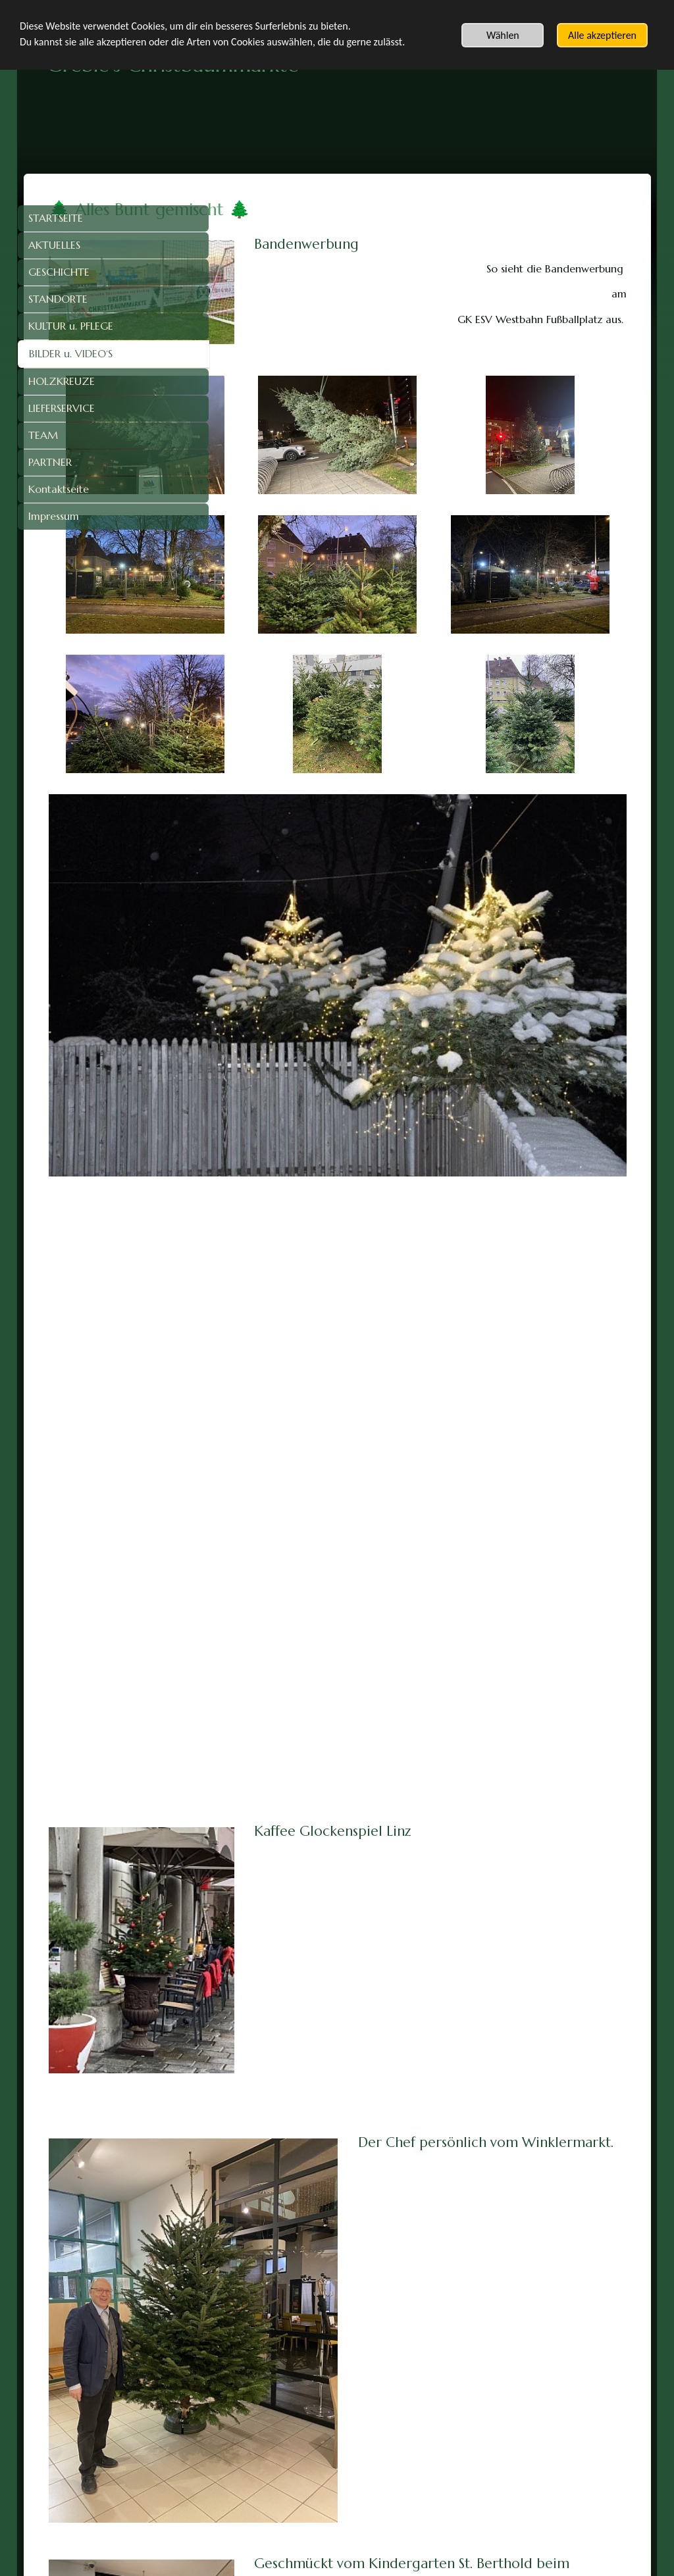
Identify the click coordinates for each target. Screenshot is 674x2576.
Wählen (502, 35)
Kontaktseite (58, 488)
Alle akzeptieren (602, 35)
